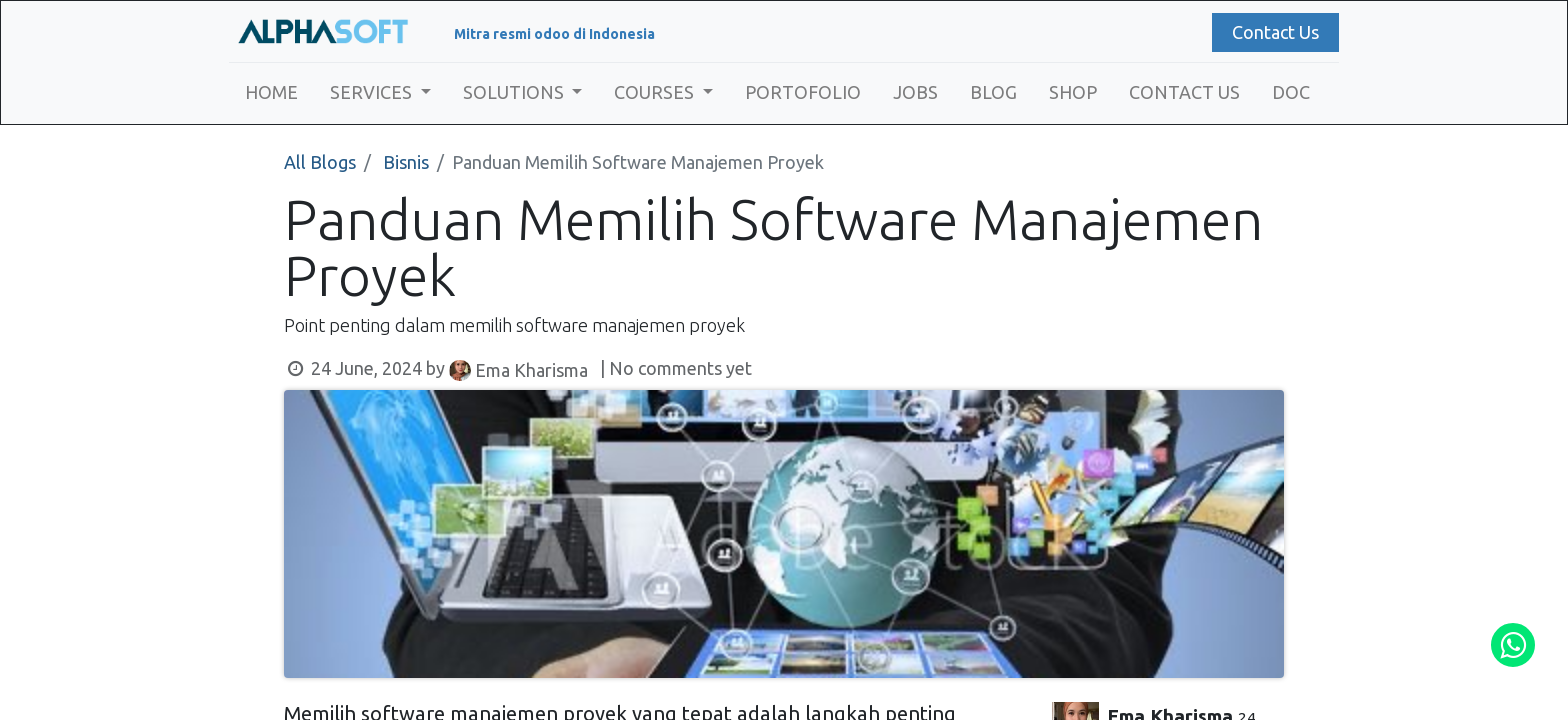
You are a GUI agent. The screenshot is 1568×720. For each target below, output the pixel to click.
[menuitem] (271, 92)
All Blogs (320, 162)
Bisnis (406, 162)
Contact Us (1275, 32)
